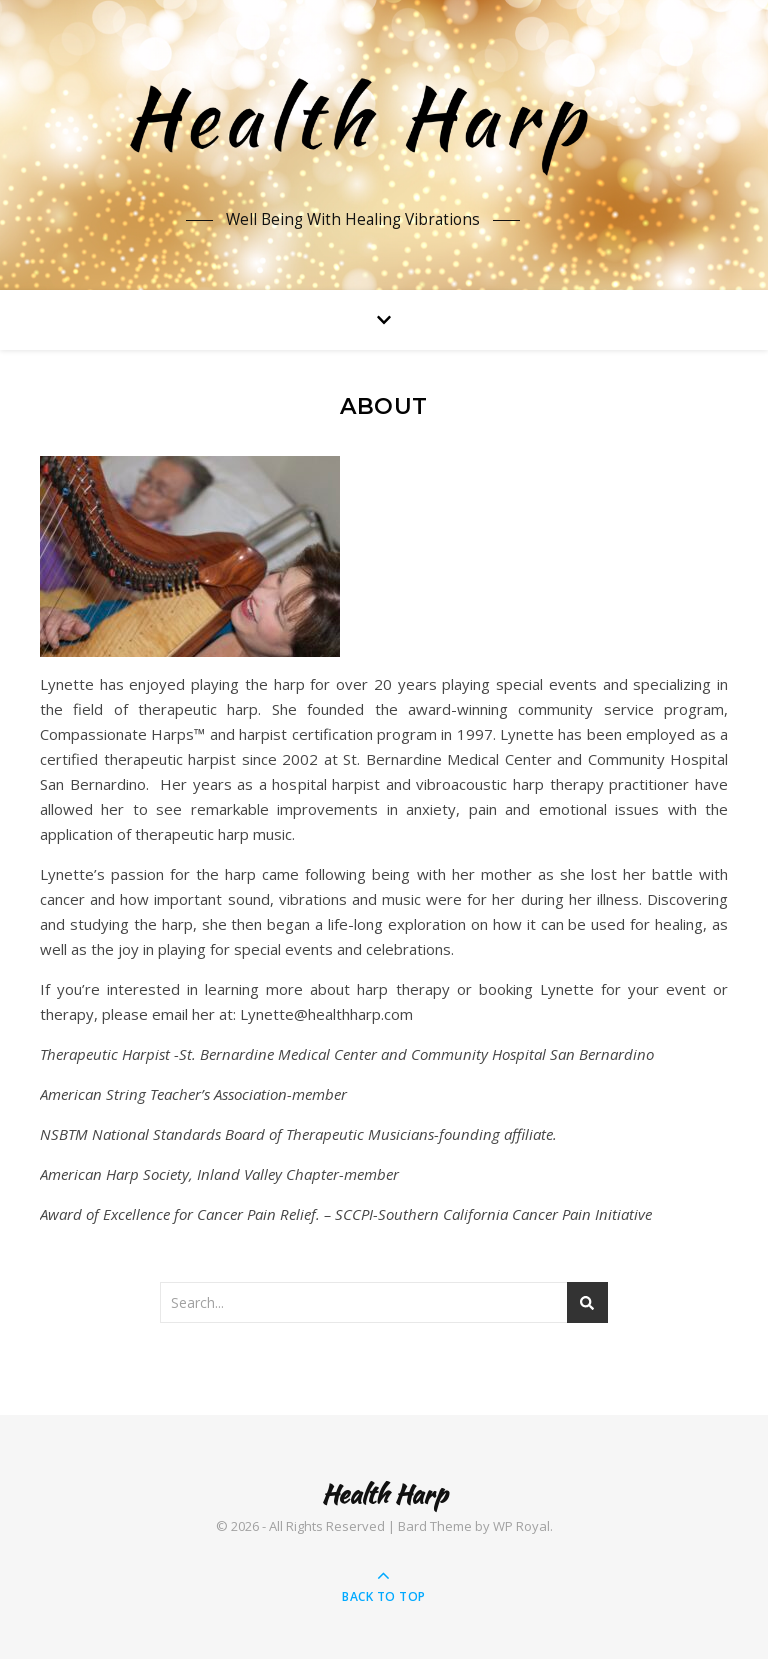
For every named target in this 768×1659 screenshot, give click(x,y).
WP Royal (521, 1526)
